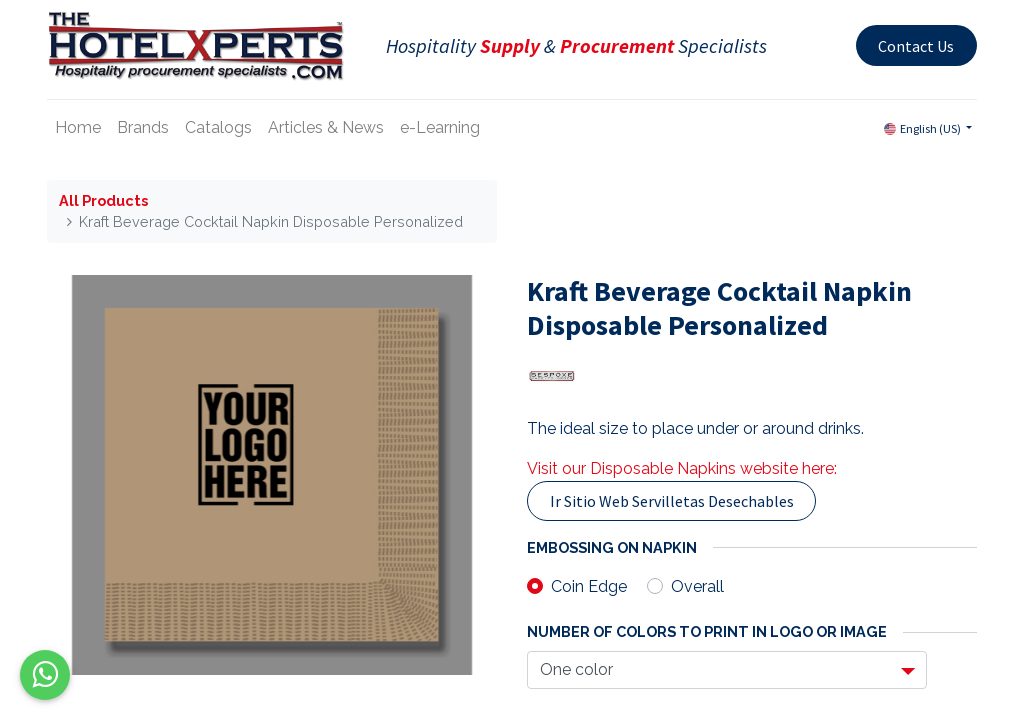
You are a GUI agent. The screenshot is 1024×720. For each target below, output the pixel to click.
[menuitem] (78, 128)
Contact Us (916, 46)
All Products (103, 200)
